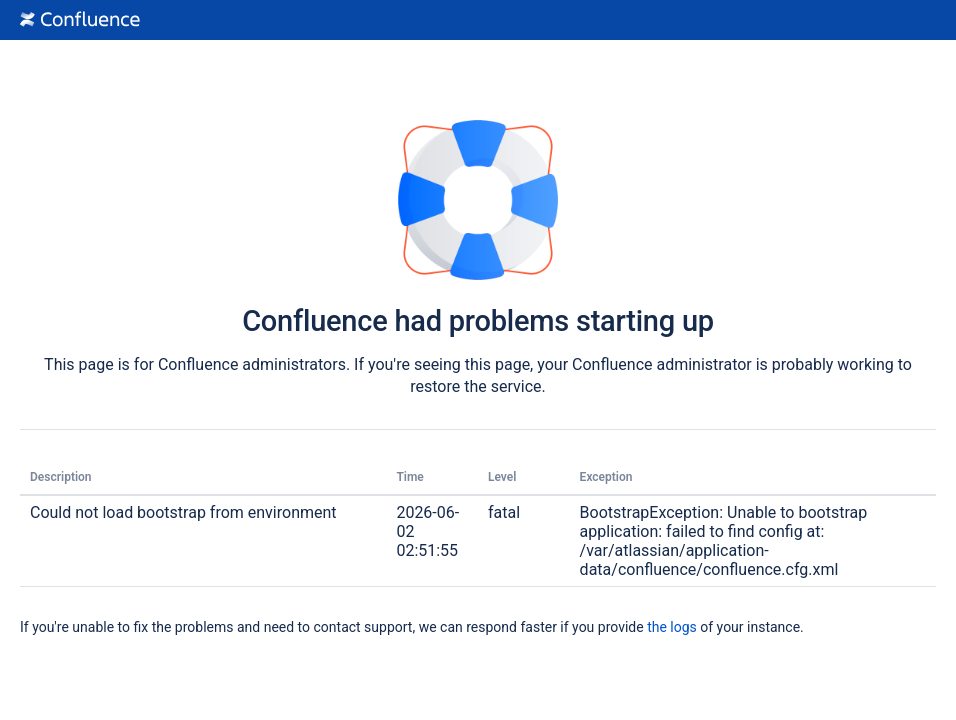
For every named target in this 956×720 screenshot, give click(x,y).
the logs (672, 627)
